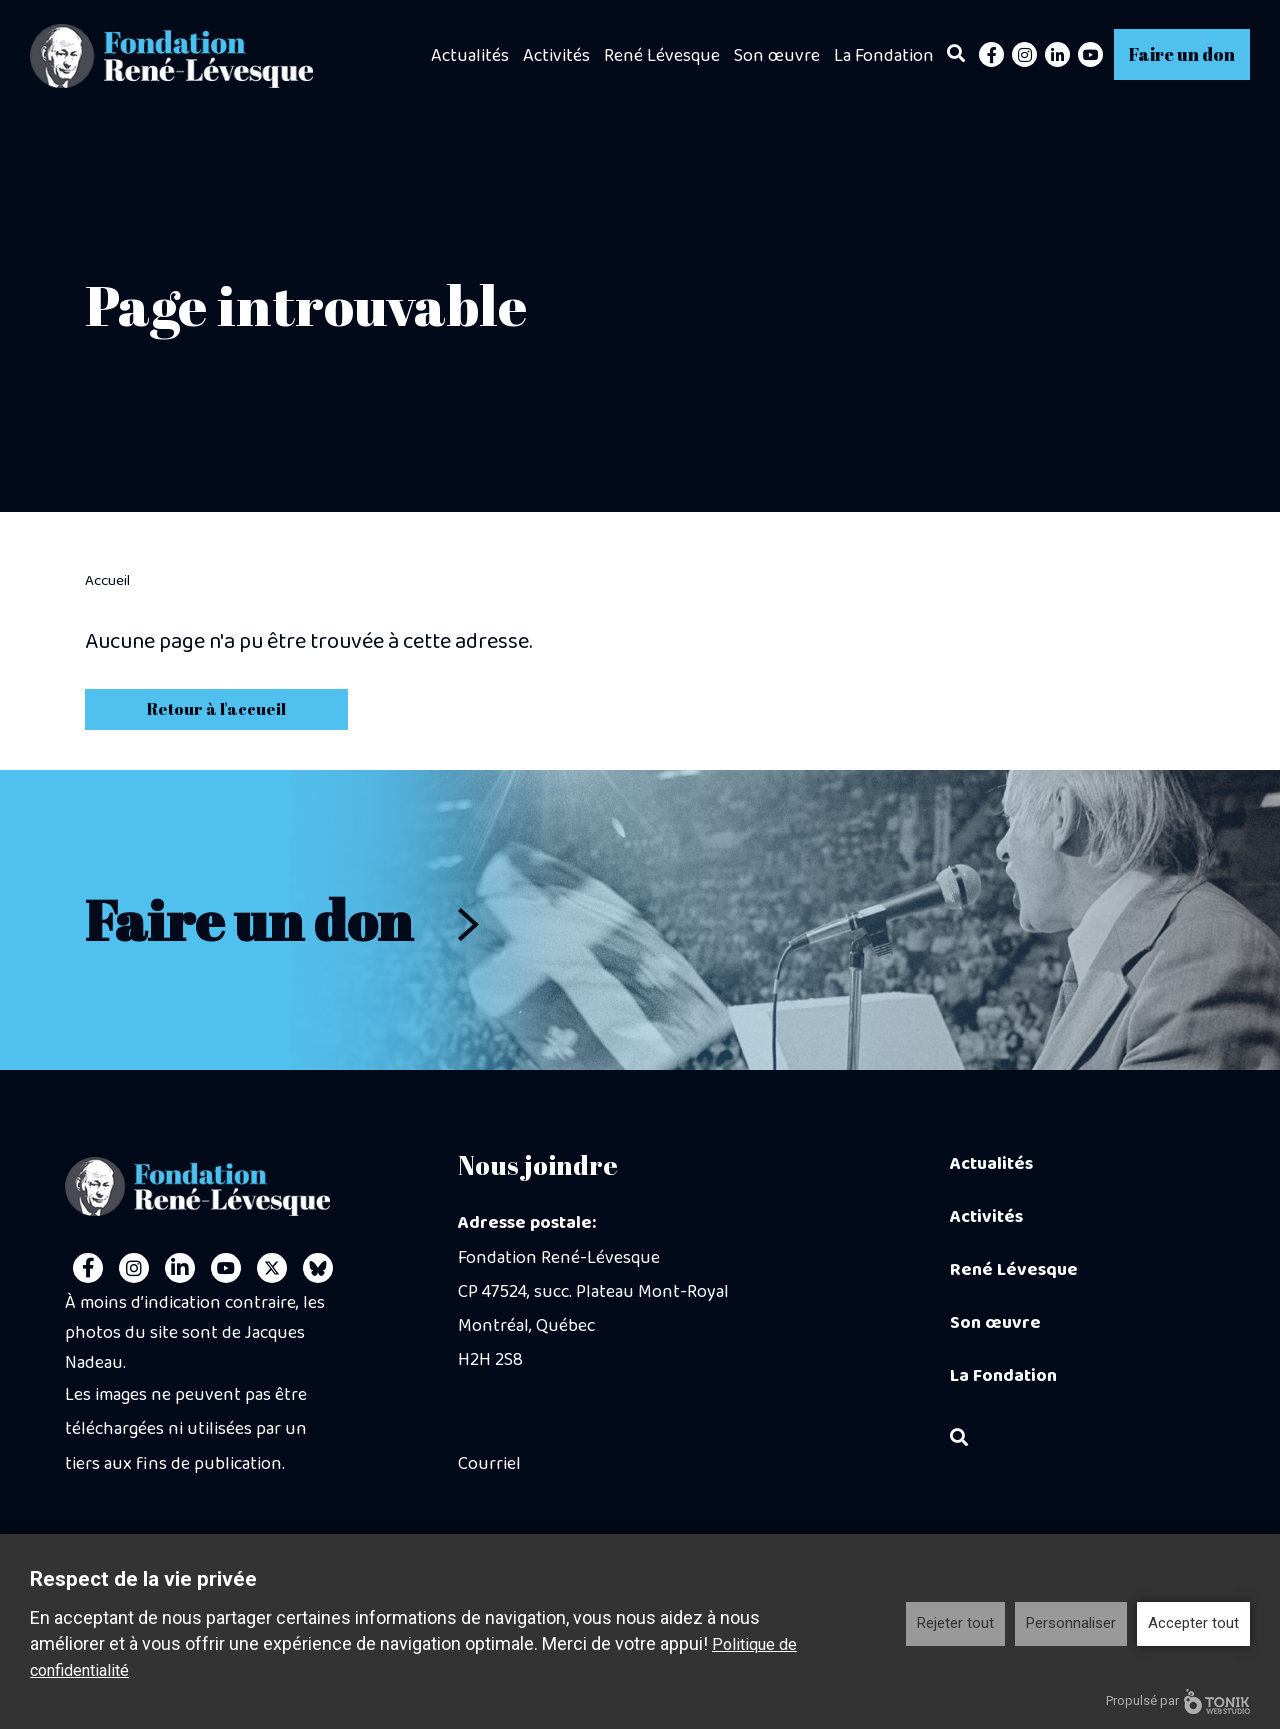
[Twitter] (272, 1268)
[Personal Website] (318, 1268)
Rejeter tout (955, 1623)
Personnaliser (1071, 1623)
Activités (556, 56)
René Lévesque (662, 56)
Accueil (107, 581)
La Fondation (884, 56)
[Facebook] (991, 54)
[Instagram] (1024, 54)
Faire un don (1182, 54)
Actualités (470, 56)
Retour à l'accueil (216, 709)
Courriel (489, 1464)
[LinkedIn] (1057, 54)
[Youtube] (1090, 54)
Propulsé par (1178, 1701)
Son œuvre (777, 56)
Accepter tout (1193, 1623)
